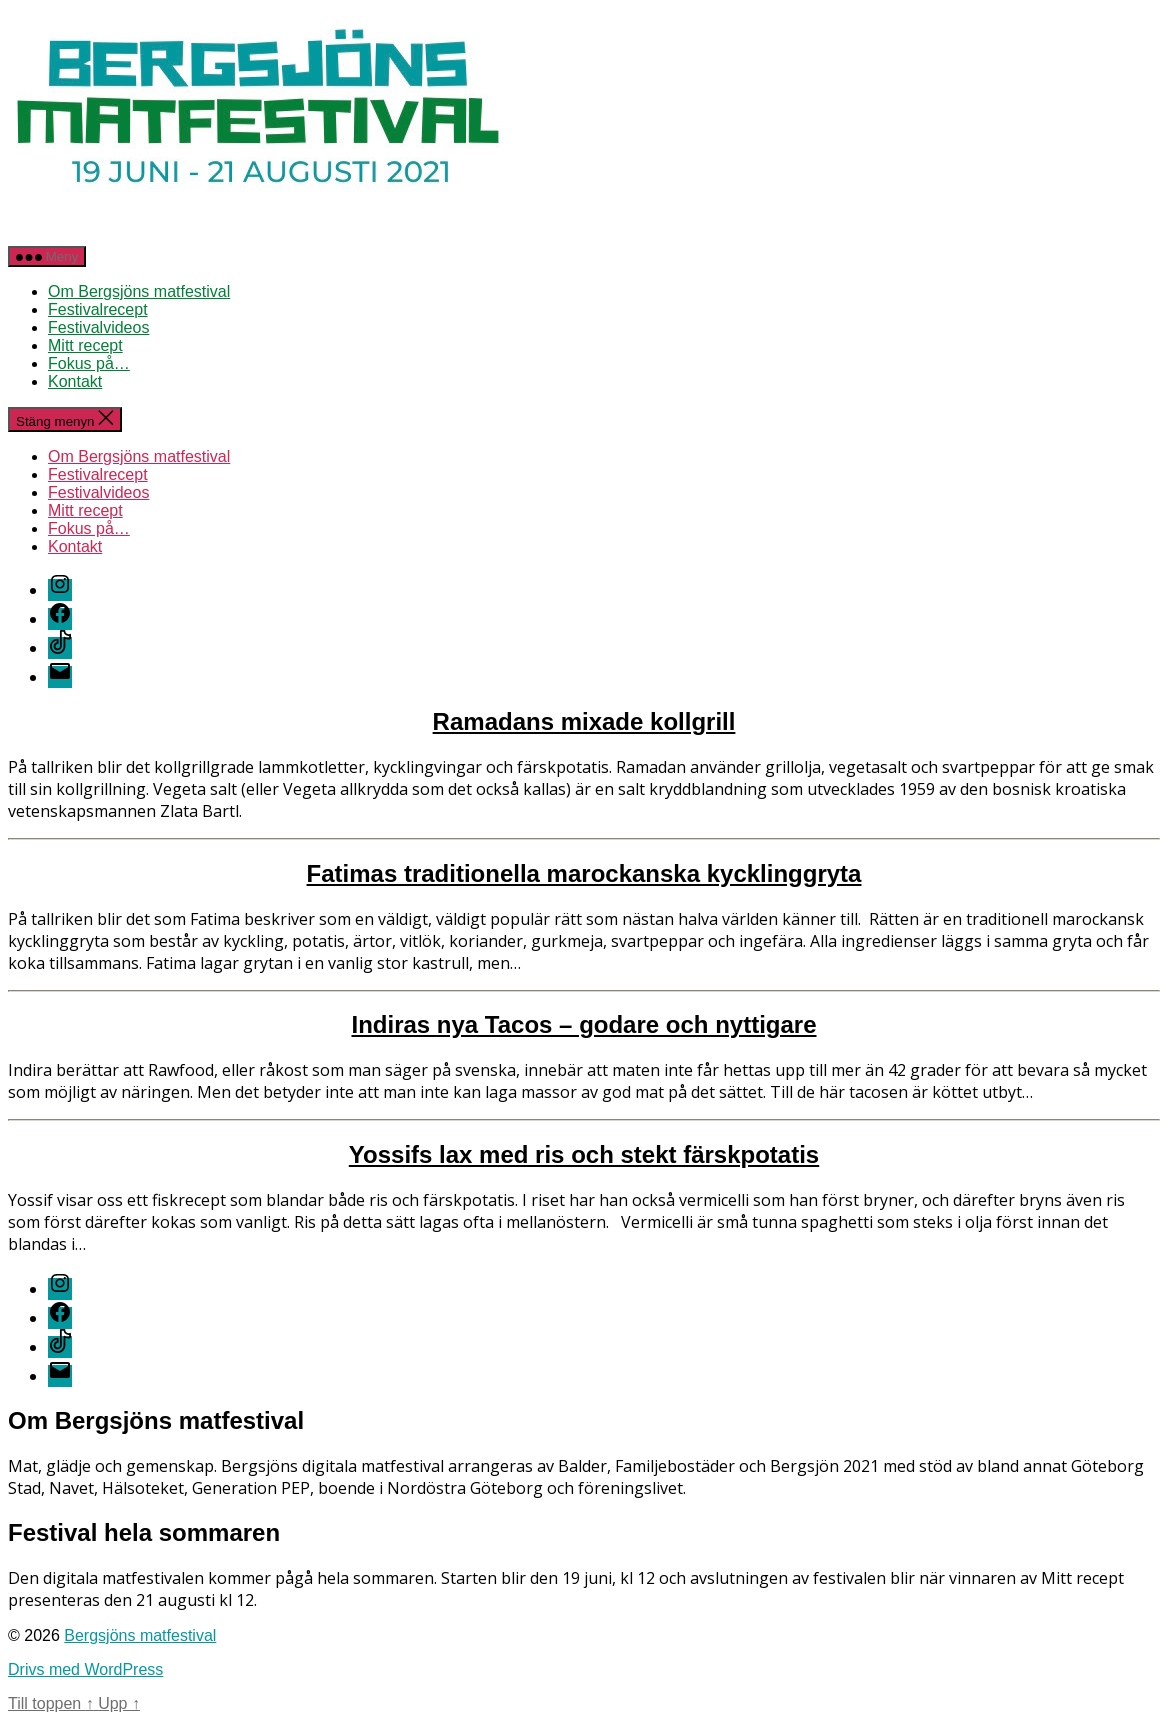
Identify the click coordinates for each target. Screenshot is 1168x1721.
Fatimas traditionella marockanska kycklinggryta (584, 873)
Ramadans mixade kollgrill (584, 721)
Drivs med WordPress (85, 1669)
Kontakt (75, 381)
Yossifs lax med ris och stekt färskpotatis (584, 1154)
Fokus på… (89, 363)
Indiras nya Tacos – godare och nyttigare (583, 1024)
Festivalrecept (98, 309)
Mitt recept (85, 345)
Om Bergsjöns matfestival (139, 291)
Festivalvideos (98, 327)
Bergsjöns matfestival (140, 1635)
